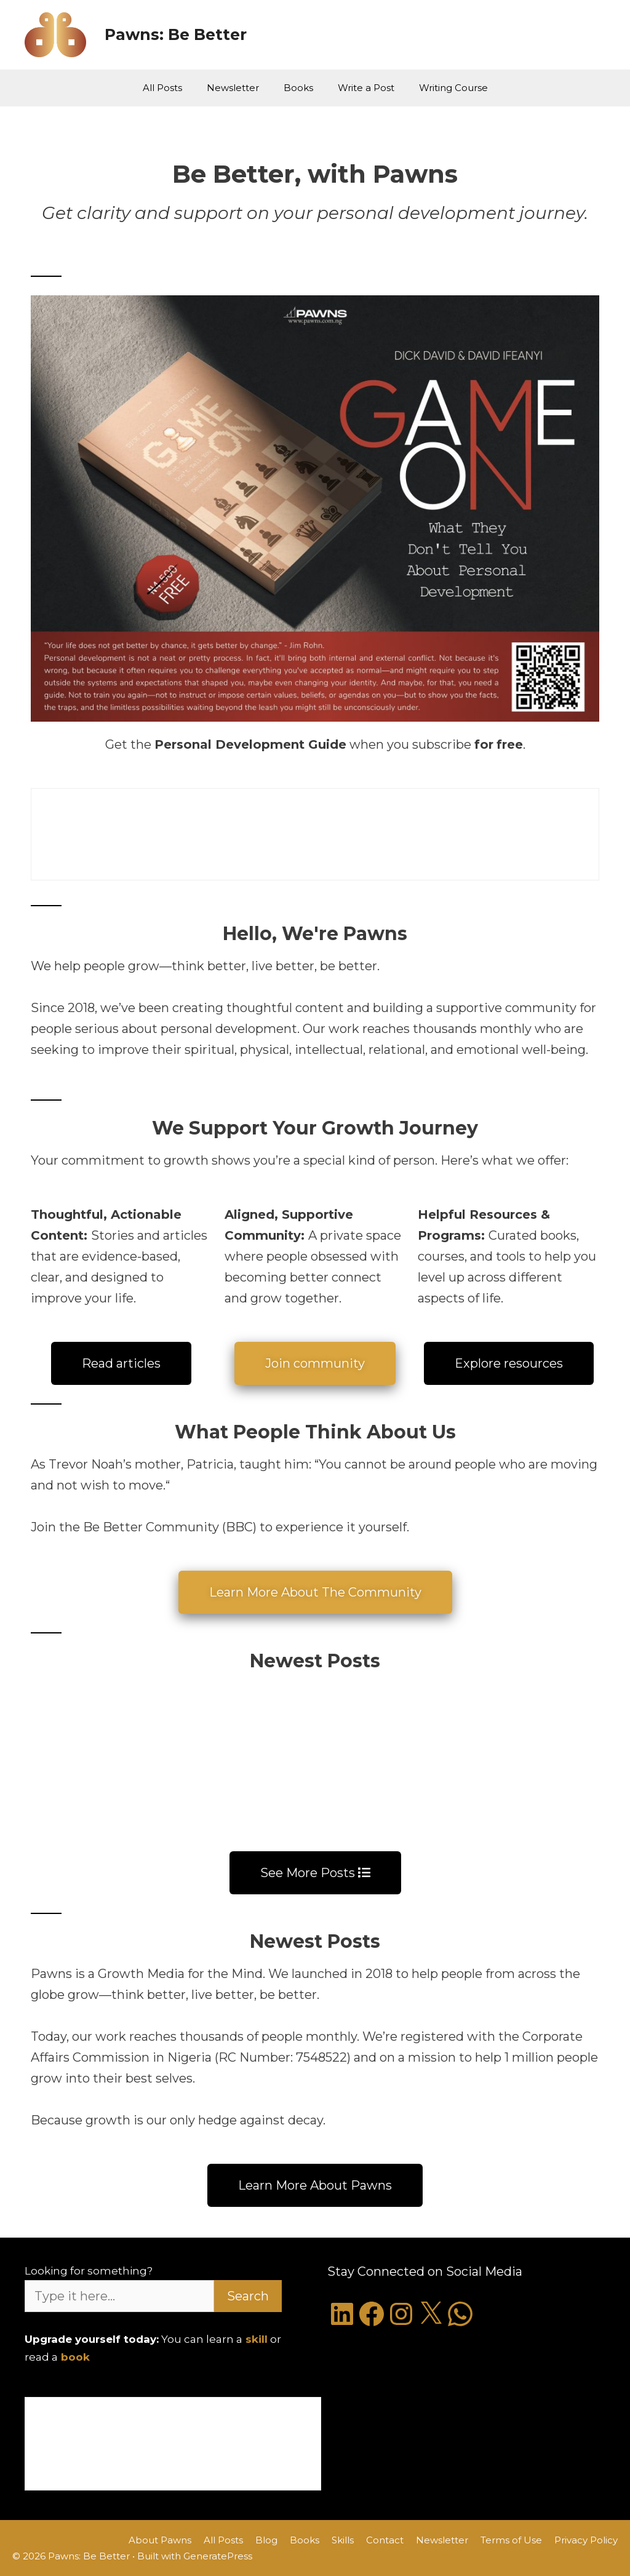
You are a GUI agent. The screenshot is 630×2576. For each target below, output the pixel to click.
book (75, 2357)
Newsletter (233, 88)
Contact (385, 2540)
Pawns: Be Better (176, 34)
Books (298, 88)
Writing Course (453, 88)
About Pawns (160, 2540)
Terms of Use (511, 2540)
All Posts (162, 88)
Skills (343, 2540)
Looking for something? (89, 2271)
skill (256, 2339)
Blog (266, 2540)
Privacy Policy (586, 2540)
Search (248, 2296)
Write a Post (366, 88)
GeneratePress (217, 2556)
